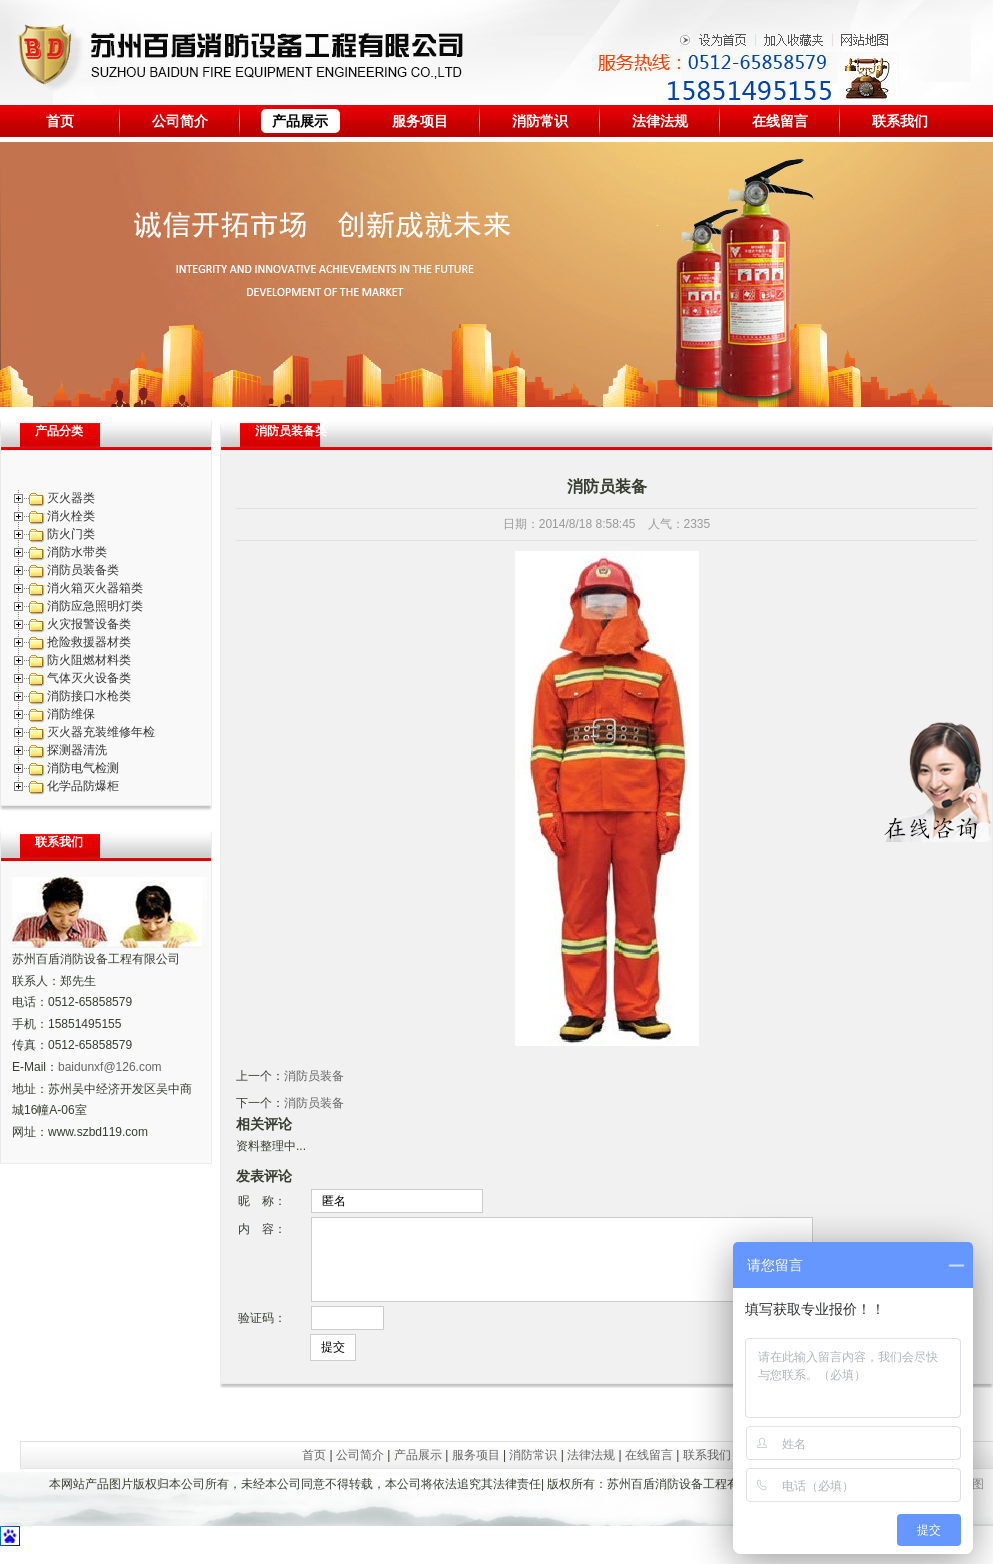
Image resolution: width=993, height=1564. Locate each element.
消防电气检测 (83, 768)
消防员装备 (314, 1076)
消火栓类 (71, 516)
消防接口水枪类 (89, 696)
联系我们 (900, 121)
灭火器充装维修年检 (101, 732)
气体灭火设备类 (89, 678)
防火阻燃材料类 (89, 660)
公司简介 (180, 121)
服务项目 (420, 121)
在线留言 (780, 121)
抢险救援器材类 (89, 642)
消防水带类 (77, 552)
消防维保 (71, 714)
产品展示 (300, 121)
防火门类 (71, 534)
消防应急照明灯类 (95, 606)
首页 (60, 121)
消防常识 (540, 121)
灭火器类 (71, 498)
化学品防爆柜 (83, 786)
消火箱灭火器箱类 (95, 588)
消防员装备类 (83, 570)
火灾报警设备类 (89, 624)
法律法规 (660, 121)
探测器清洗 (77, 750)
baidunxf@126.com (110, 1067)
